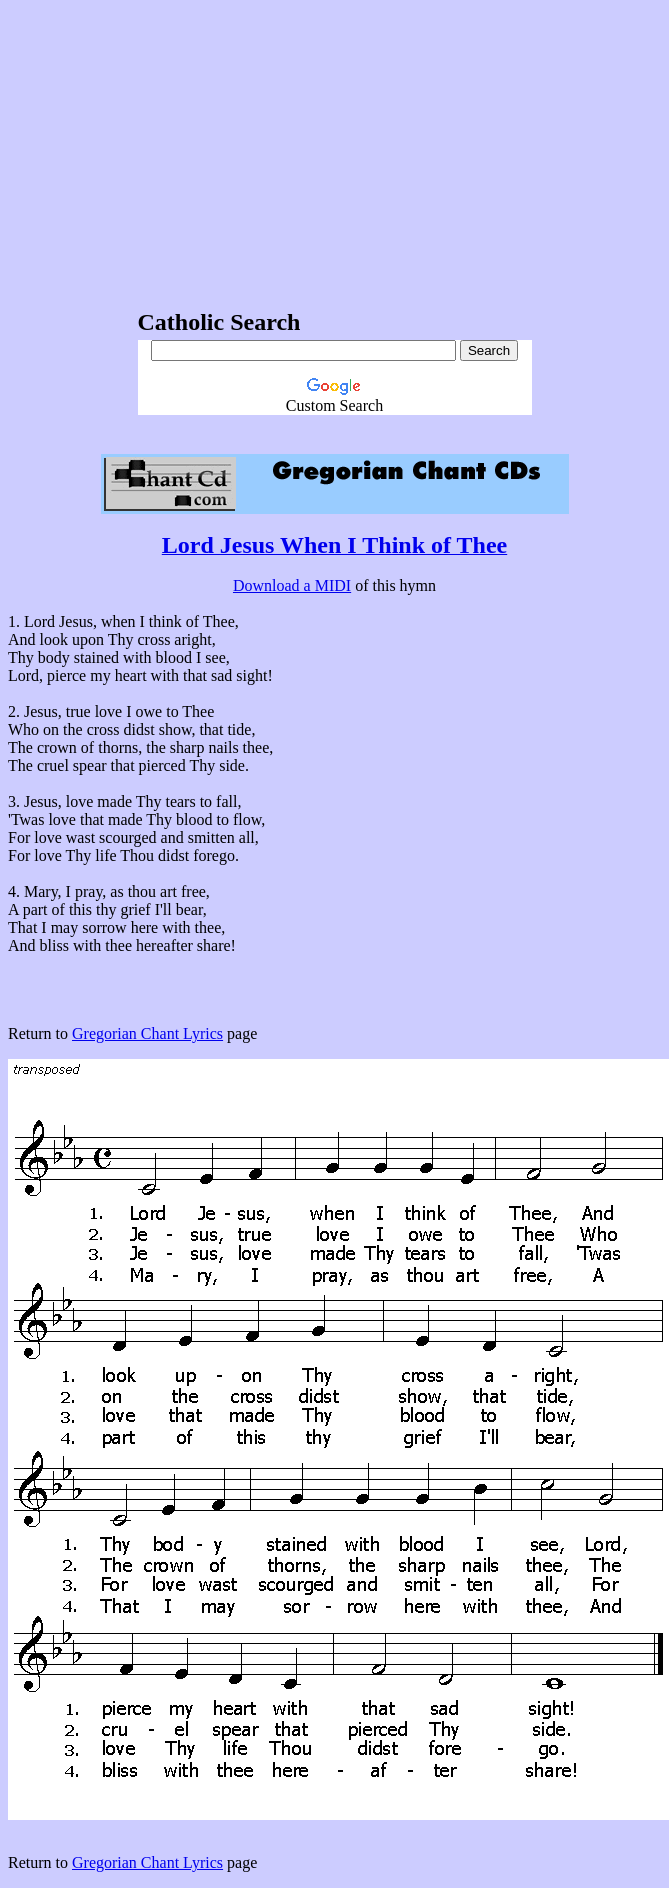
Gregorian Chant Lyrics (147, 1033)
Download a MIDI (292, 585)
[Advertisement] (335, 148)
